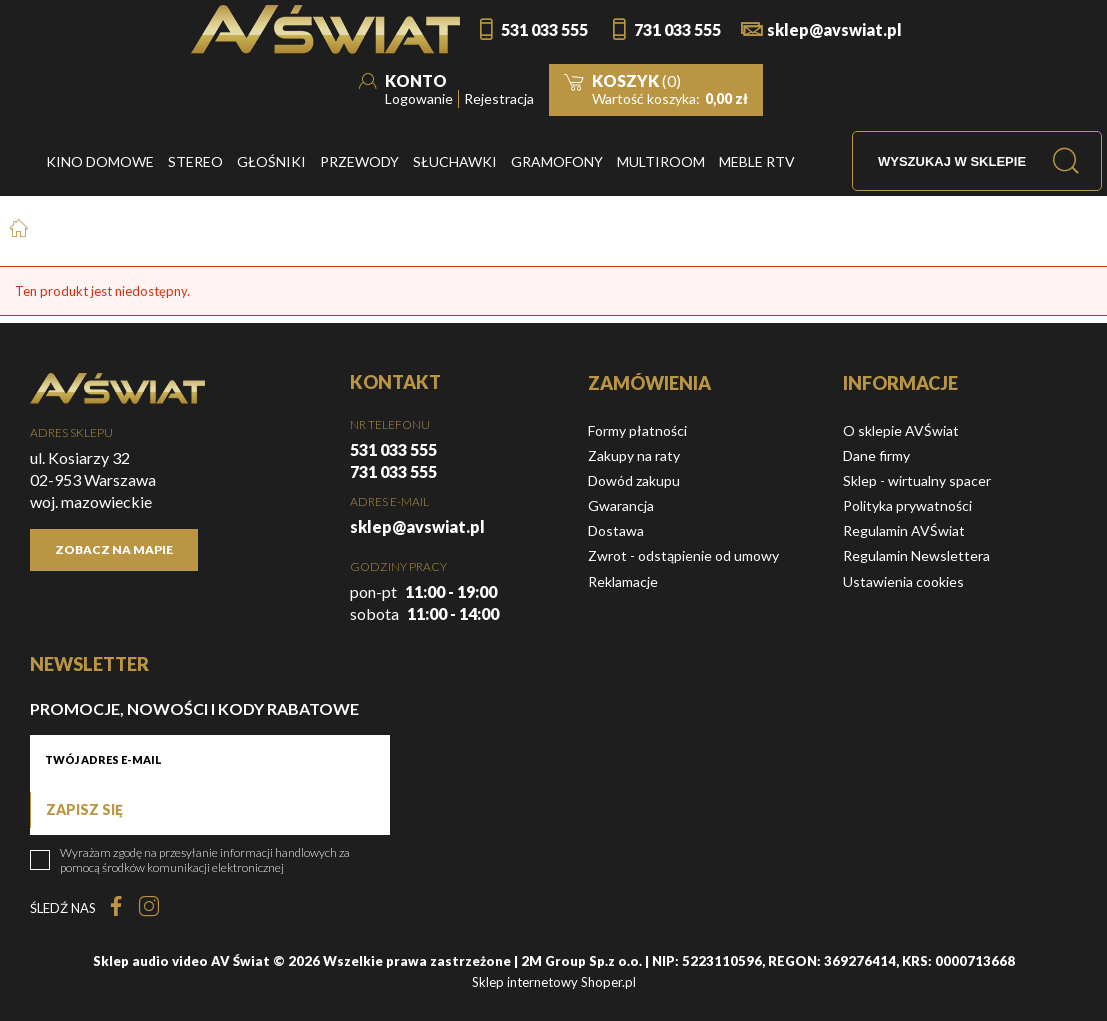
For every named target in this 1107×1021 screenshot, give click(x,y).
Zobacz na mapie (114, 549)
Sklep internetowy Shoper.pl (554, 982)
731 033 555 (677, 29)
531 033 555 (544, 29)
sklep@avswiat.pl (834, 29)
